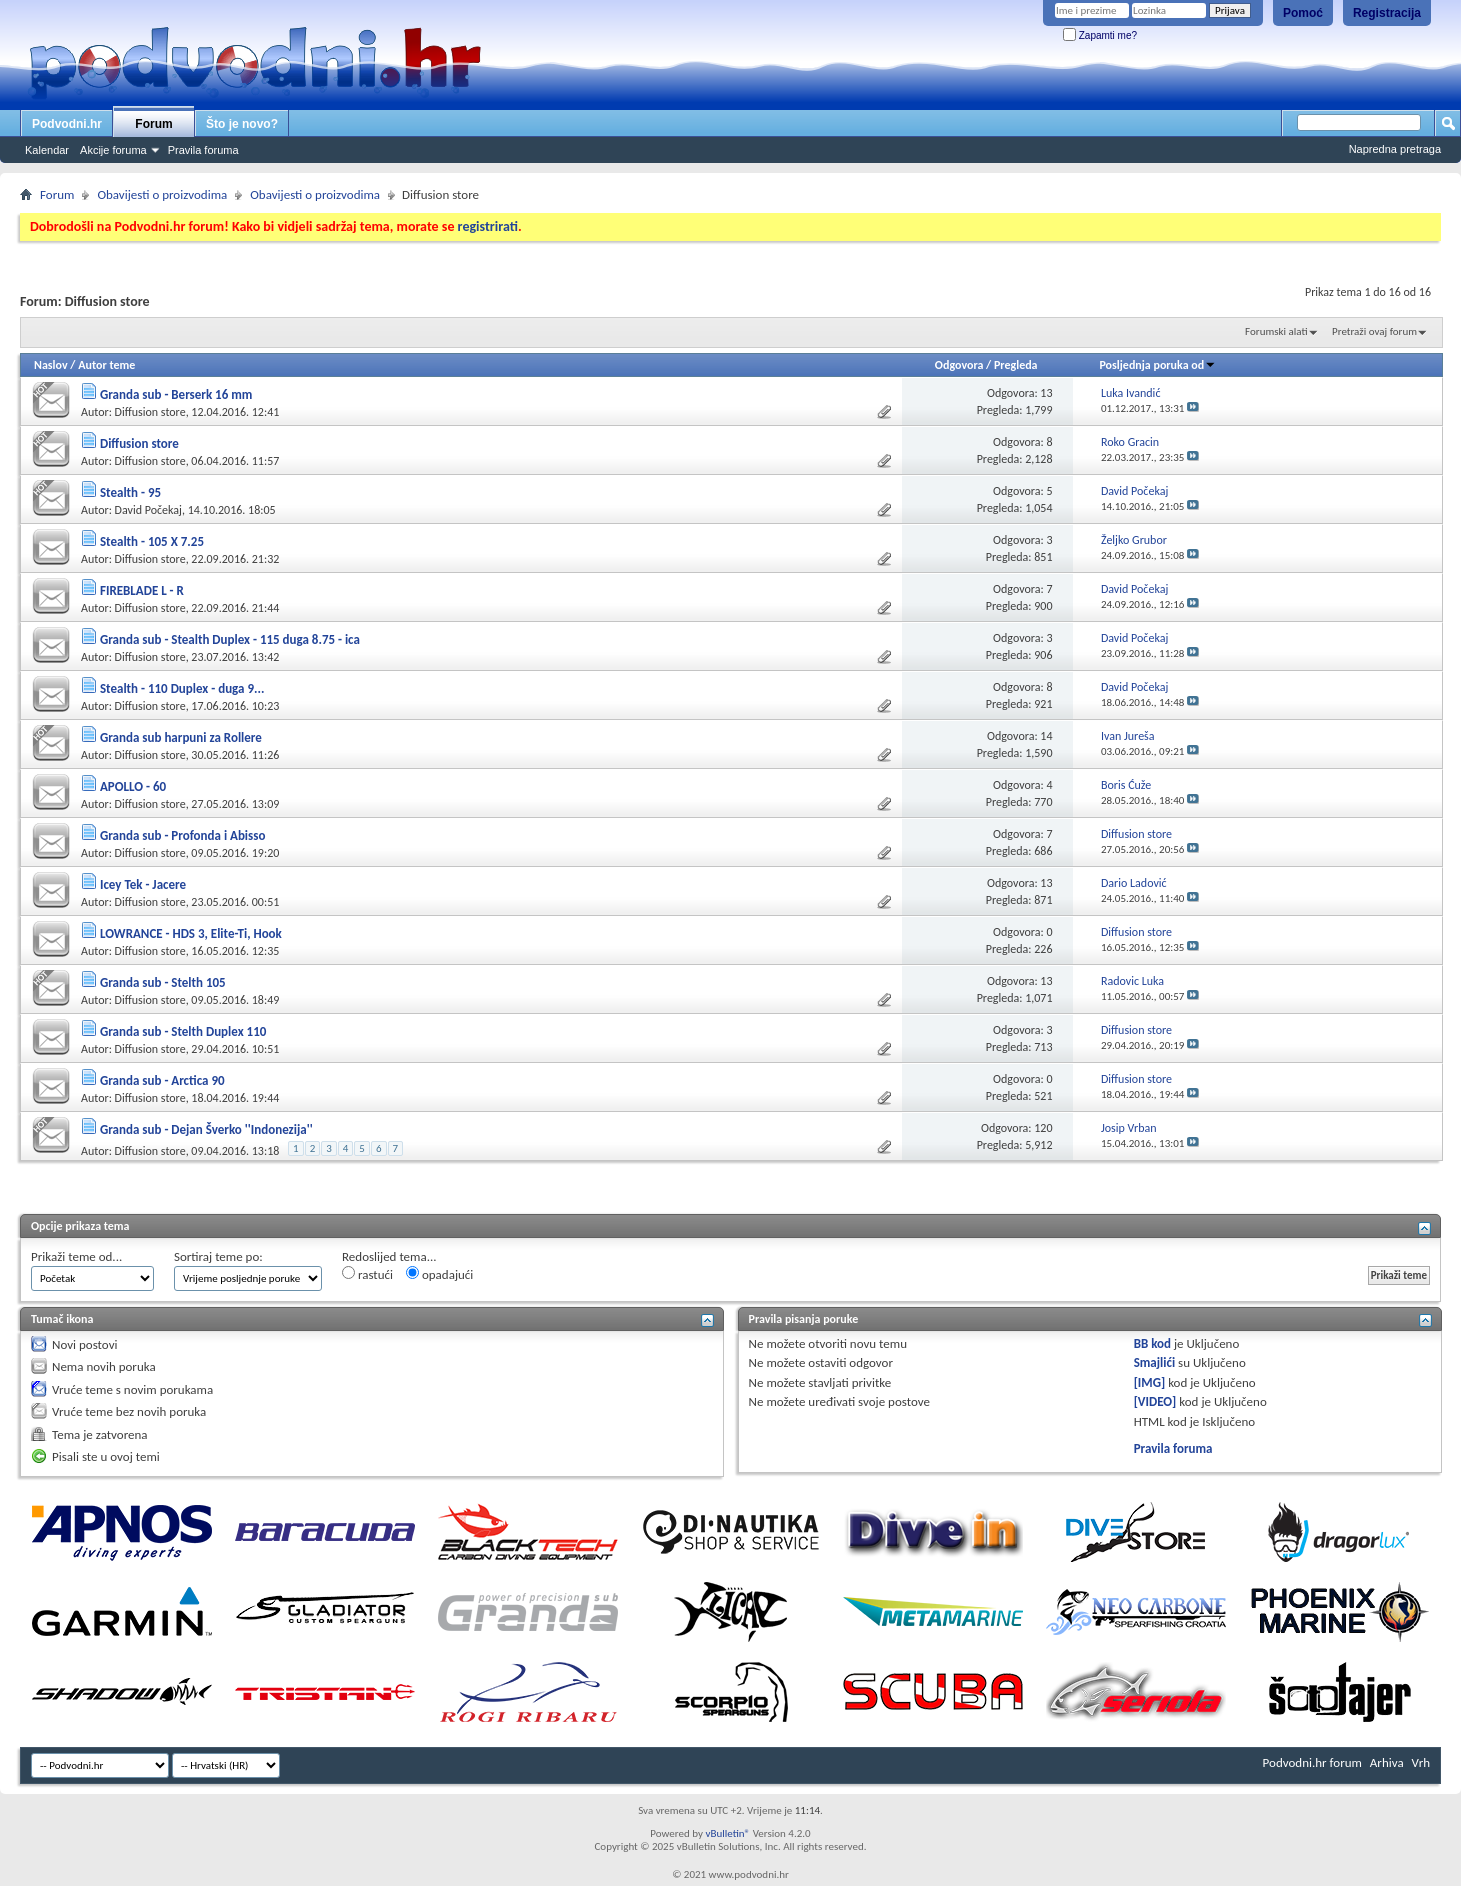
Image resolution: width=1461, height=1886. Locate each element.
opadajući (439, 1274)
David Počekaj (148, 510)
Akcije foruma (113, 150)
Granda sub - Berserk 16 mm (176, 394)
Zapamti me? (1100, 35)
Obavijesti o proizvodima (162, 194)
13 (1046, 393)
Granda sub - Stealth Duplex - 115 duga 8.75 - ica (230, 639)
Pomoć (1303, 13)
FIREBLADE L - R (142, 590)
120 (1043, 1128)
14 (1046, 736)
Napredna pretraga (1395, 149)
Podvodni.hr (67, 124)
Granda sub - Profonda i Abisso (182, 835)
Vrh (1421, 1762)
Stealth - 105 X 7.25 (152, 541)
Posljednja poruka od (1157, 365)
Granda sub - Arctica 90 (162, 1080)
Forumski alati (1276, 331)
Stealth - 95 (130, 492)
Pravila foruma (203, 150)
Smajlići (1154, 1362)
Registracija (1387, 13)
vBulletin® (727, 1833)
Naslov (51, 365)
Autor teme (106, 365)
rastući (367, 1274)
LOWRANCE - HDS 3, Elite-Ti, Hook (191, 933)
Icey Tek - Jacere (143, 884)
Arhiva (1387, 1762)
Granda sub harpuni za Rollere (181, 737)
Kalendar (47, 150)
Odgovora (959, 365)
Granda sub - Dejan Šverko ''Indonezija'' (206, 1129)
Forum (153, 124)
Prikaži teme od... (76, 1256)
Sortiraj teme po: (218, 1256)
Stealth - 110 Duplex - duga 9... (182, 688)
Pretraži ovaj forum (1374, 331)
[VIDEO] (1155, 1401)
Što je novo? (242, 124)
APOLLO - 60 (133, 786)
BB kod (1152, 1343)
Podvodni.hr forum (1312, 1762)
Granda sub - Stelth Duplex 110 (183, 1031)
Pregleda (1016, 365)
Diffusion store (150, 412)
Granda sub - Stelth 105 (163, 982)
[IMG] (1150, 1382)
